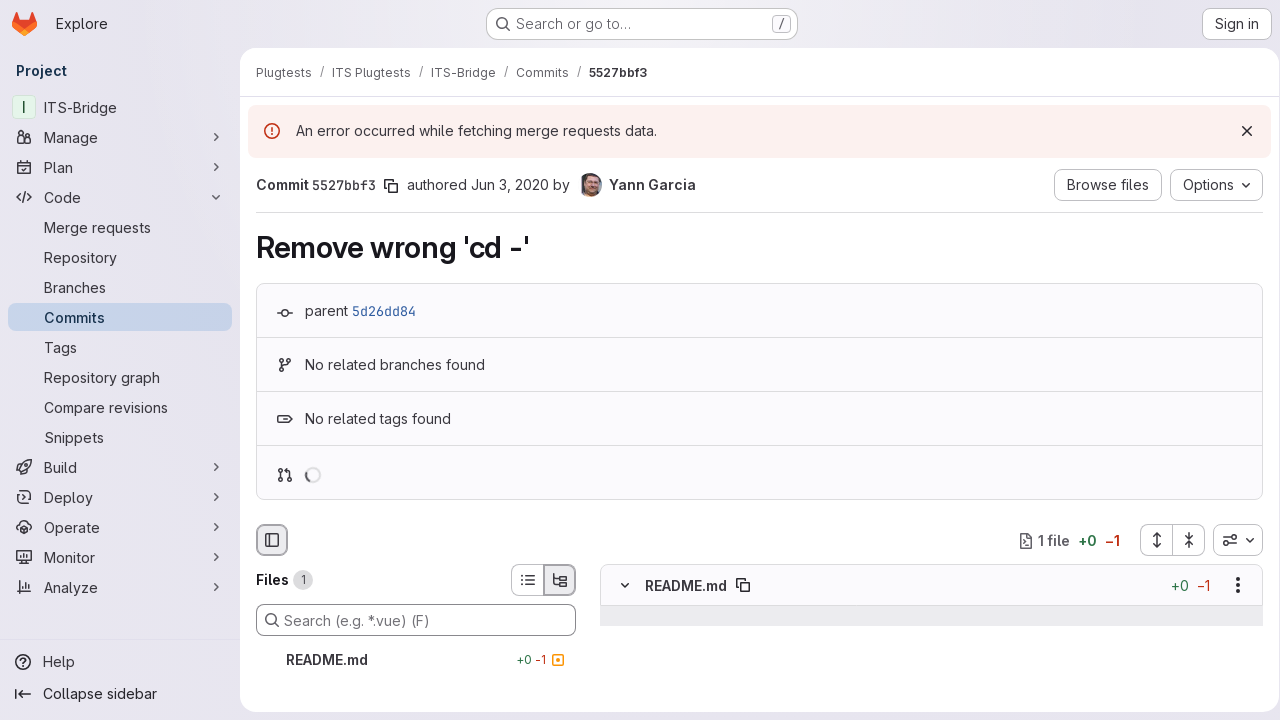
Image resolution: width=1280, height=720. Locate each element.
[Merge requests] (120, 227)
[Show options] (1231, 586)
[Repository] (120, 257)
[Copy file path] (743, 586)
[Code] (120, 197)
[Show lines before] (650, 617)
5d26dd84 (384, 311)
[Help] (120, 662)
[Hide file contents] (625, 586)
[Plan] (120, 167)
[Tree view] (560, 580)
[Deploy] (120, 497)
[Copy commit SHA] (391, 186)
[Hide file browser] (272, 540)
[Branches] (120, 287)
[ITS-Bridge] (120, 107)
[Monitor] (120, 557)
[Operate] (120, 527)
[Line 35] (623, 657)
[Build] (120, 467)
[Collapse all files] (1182, 540)
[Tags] (120, 347)
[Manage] (120, 137)
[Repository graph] (120, 377)
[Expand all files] (1149, 540)
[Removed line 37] (623, 697)
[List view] (527, 580)
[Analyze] (120, 587)
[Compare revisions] (120, 407)
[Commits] (120, 317)
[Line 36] (623, 677)
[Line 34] (623, 637)
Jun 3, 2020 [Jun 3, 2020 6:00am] (510, 184)
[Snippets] (120, 437)
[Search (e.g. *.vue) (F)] (416, 620)
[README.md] (416, 660)
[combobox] (1231, 540)
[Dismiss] (1240, 131)
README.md (686, 585)
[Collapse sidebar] (120, 694)
